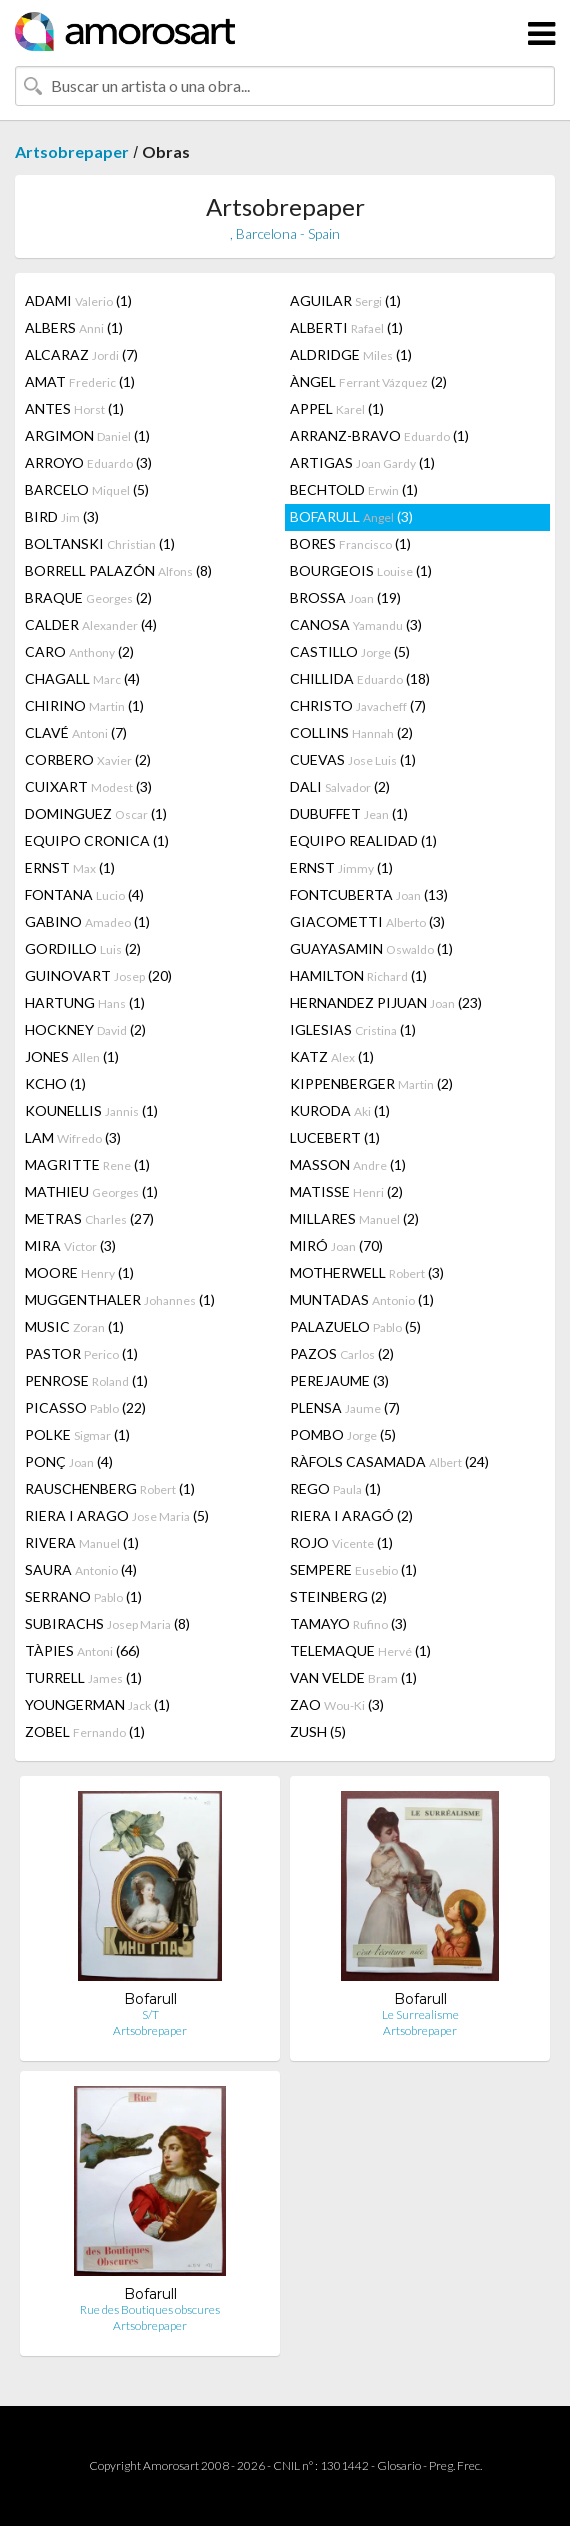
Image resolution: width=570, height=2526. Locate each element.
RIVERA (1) (82, 1542)
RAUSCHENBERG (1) (110, 1488)
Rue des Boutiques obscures (150, 2309)
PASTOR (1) (81, 1353)
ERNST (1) (70, 867)
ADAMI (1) (78, 300)
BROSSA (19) (345, 597)
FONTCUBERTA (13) (369, 894)
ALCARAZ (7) (81, 354)
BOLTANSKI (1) (100, 543)
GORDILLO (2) (83, 948)
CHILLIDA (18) (360, 678)
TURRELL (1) (83, 1677)
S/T (150, 2014)
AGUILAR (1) (345, 300)
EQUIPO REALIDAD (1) (363, 840)
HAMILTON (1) (358, 975)
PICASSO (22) (85, 1407)
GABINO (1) (87, 921)
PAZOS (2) (342, 1353)
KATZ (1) (332, 1056)
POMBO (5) (343, 1434)
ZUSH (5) (318, 1731)
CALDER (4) (91, 624)
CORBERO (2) (88, 759)
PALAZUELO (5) (355, 1326)
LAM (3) (73, 1137)
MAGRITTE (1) (87, 1164)
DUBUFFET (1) (349, 813)
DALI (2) (340, 786)
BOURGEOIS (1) (361, 570)
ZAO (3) (337, 1704)
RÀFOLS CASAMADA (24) (389, 1461)
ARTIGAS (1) (362, 462)
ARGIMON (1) (87, 435)
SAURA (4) (81, 1569)
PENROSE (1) (86, 1380)
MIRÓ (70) (336, 1245)
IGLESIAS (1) (353, 1029)
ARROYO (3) (88, 462)
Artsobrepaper (72, 151)
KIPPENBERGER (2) (371, 1083)
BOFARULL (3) (351, 516)
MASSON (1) (348, 1164)
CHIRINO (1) (84, 705)
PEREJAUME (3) (339, 1380)
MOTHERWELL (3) (367, 1272)
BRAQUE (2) (88, 597)
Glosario (399, 2465)
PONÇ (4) (69, 1461)
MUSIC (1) (74, 1326)
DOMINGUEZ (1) (96, 813)
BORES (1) (350, 543)
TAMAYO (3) (348, 1623)
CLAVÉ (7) (76, 732)
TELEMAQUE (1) (360, 1650)
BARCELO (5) (87, 489)
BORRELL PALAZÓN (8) (118, 570)
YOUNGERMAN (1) (97, 1704)
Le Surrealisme (420, 2014)
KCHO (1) (55, 1083)
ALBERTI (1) (346, 327)
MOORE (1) (79, 1272)
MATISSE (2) (346, 1191)
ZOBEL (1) (85, 1731)
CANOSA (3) (356, 624)
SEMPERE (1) (353, 1569)
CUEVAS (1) (353, 759)
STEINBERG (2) (338, 1596)
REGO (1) (335, 1488)
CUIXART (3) (88, 786)
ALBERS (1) (74, 327)
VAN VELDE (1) (353, 1677)
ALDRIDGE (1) (351, 354)
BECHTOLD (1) (354, 489)
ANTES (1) (74, 408)
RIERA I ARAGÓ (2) (351, 1515)
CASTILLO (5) (350, 651)
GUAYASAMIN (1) (371, 948)
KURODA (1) (340, 1110)
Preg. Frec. (455, 2465)
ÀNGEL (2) (368, 381)
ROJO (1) (341, 1542)
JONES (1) (72, 1056)
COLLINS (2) (351, 732)
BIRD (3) (62, 516)
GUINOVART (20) (98, 975)
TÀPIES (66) (82, 1650)
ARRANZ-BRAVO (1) (379, 435)
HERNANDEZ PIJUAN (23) (386, 1002)
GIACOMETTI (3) (367, 921)
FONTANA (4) (84, 894)
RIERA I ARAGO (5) (117, 1515)
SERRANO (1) (83, 1596)
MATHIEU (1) (91, 1191)
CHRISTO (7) (358, 705)
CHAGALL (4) (82, 678)
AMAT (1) (80, 381)
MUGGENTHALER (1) (120, 1299)
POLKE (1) (77, 1434)
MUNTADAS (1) (362, 1299)
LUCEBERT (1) (335, 1137)
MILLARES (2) (354, 1218)
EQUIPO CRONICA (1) (97, 840)
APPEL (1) (337, 408)
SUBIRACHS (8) (107, 1623)
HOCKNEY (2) (85, 1029)
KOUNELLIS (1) (91, 1110)
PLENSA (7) (345, 1407)
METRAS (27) (89, 1218)
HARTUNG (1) (85, 1002)
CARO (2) (79, 651)
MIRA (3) (70, 1245)
